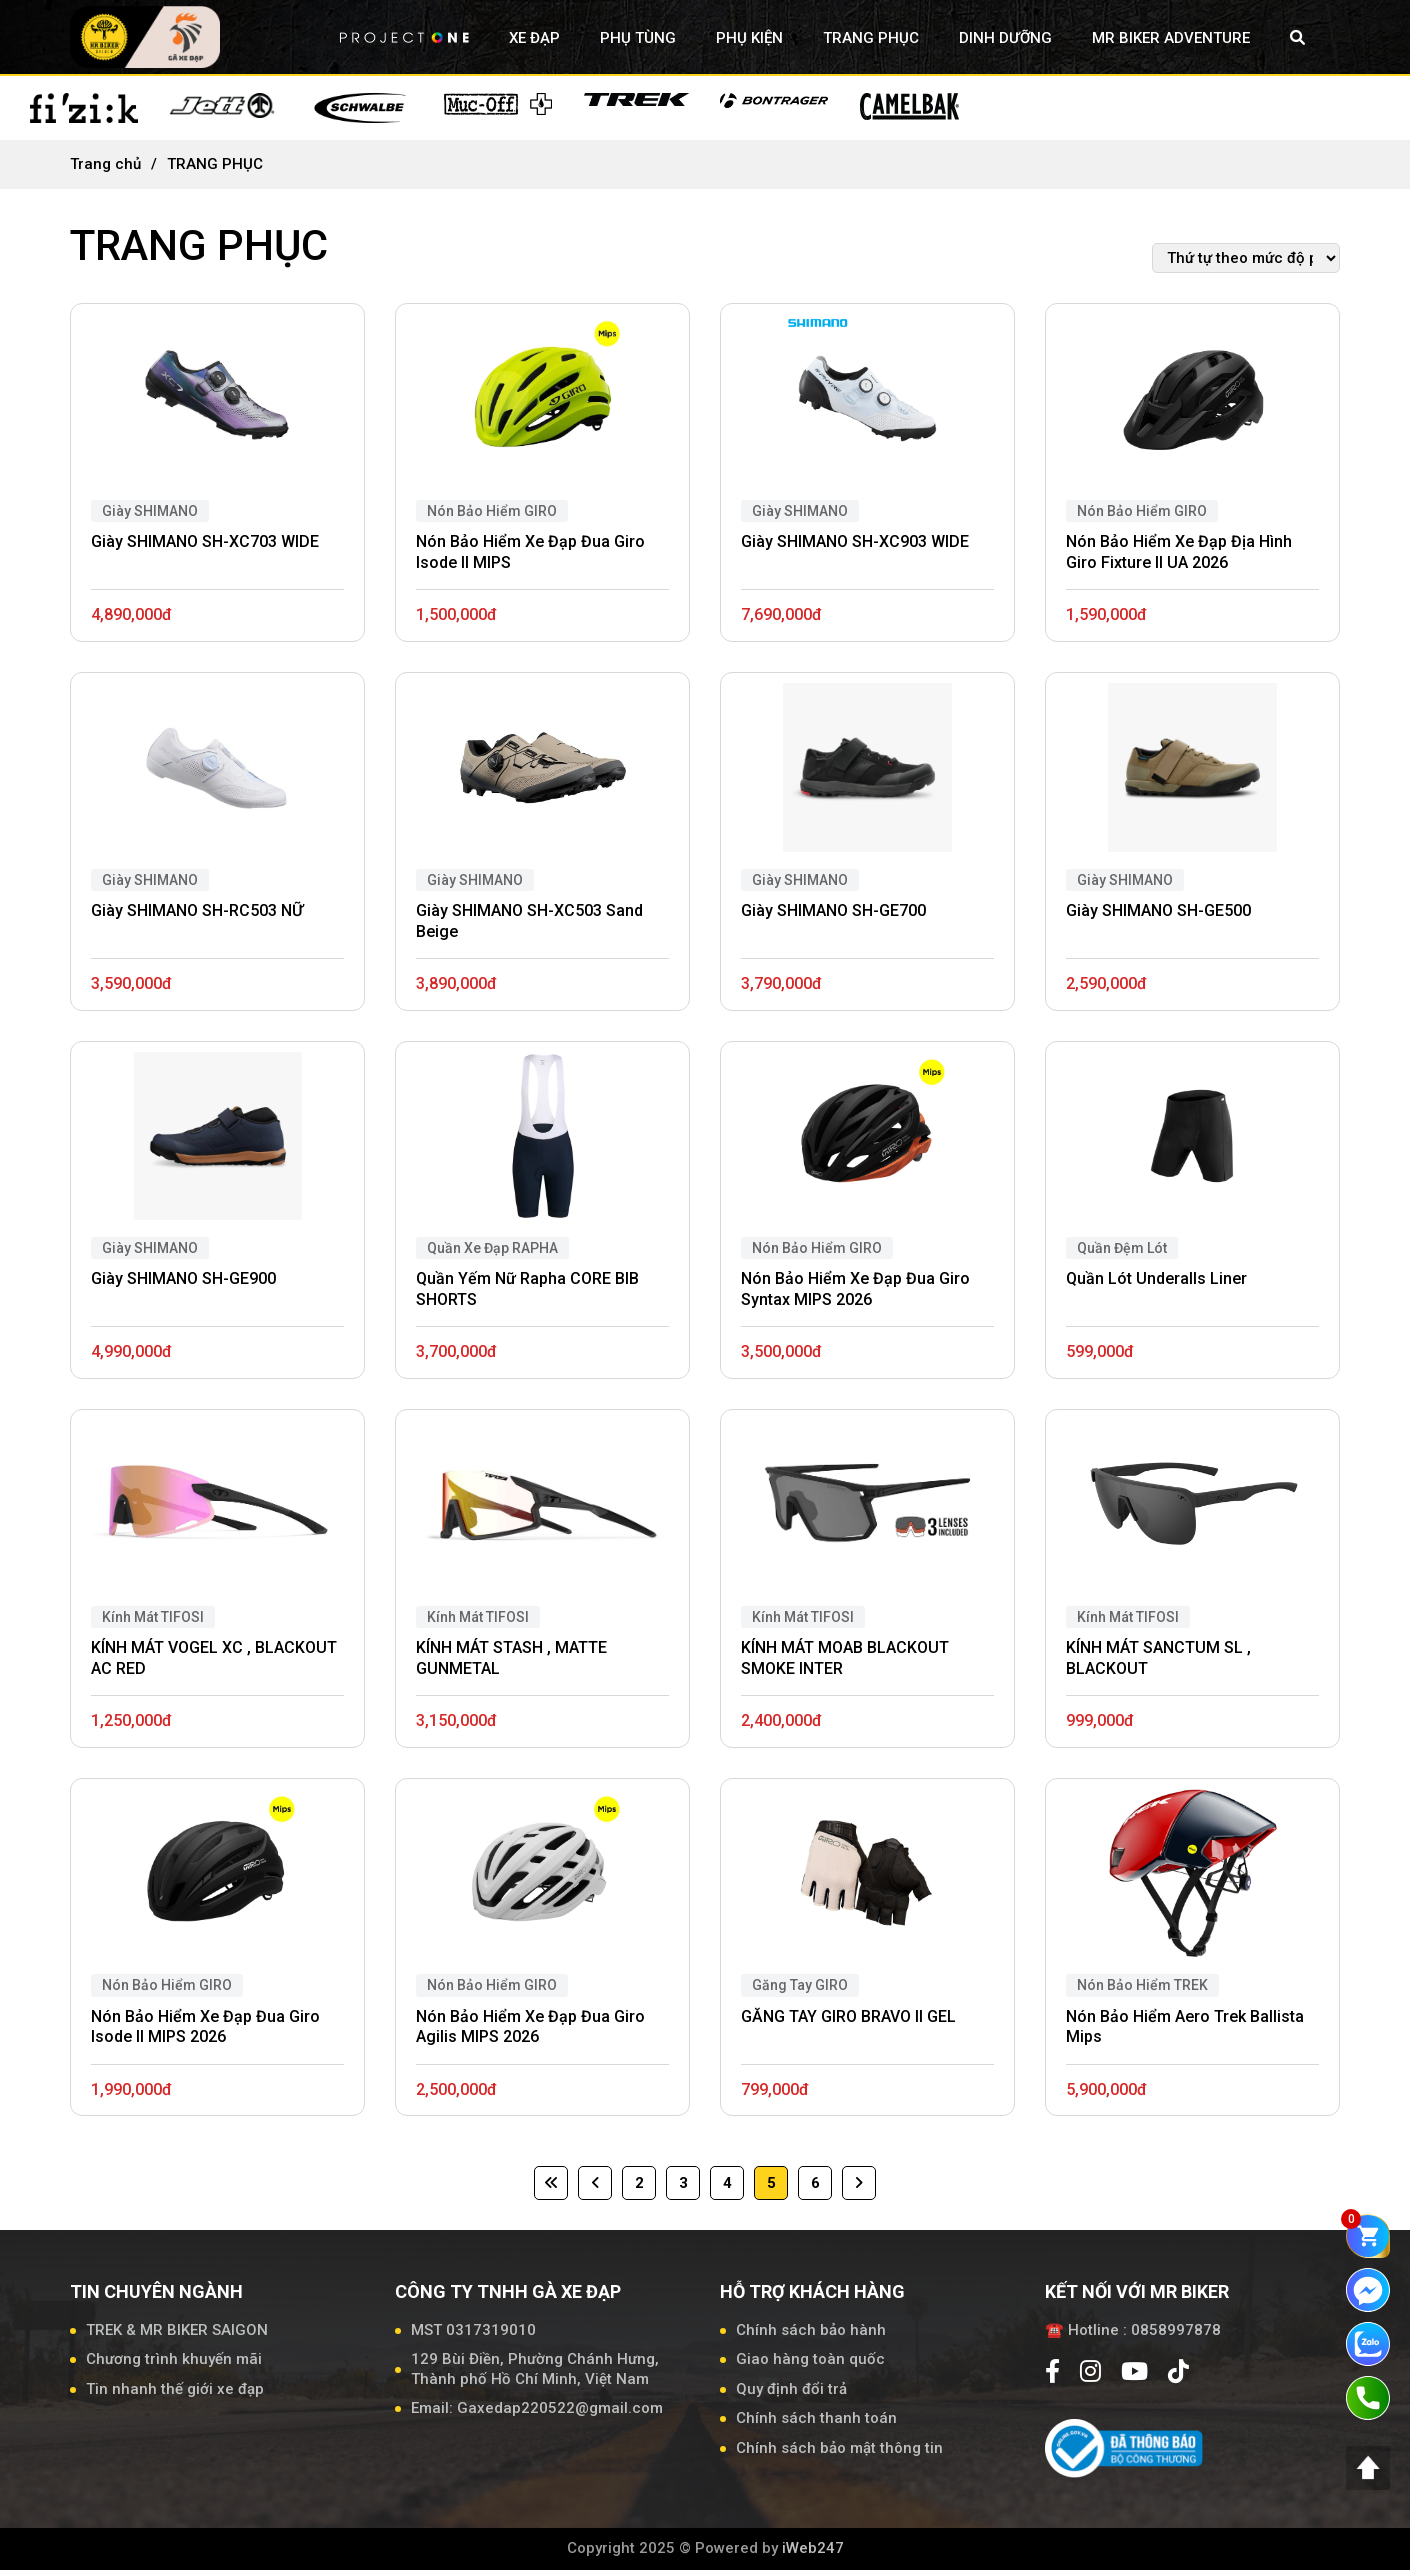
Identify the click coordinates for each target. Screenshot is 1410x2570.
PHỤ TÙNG (638, 38)
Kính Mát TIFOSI (153, 1617)
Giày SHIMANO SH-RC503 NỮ (197, 910)
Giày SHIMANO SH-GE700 (833, 910)
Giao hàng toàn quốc (810, 2359)
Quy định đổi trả (791, 2389)
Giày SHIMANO (150, 511)
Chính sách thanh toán (816, 2418)
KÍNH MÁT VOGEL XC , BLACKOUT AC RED (214, 1658)
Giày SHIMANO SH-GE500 (1158, 910)
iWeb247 (813, 2548)
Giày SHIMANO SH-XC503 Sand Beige (529, 921)
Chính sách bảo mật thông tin (839, 2448)
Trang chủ (105, 164)
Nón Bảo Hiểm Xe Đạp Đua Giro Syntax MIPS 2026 (855, 1289)
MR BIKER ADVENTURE (1171, 38)
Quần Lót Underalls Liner (1156, 1278)
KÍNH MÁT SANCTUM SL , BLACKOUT (1158, 1658)
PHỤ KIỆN (749, 38)
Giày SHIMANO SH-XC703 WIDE (205, 541)
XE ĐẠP (534, 38)
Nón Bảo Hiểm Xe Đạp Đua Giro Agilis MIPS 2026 (530, 2027)
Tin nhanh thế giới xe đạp (175, 2389)
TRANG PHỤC (871, 38)
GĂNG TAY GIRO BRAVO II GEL (848, 2016)
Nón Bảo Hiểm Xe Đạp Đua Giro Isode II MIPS (530, 552)
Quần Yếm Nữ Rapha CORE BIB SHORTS (527, 1289)
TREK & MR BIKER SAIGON (177, 2330)
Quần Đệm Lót (1122, 1248)
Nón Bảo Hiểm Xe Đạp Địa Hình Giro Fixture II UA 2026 (1179, 552)
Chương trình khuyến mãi (174, 2359)
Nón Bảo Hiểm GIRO (492, 511)
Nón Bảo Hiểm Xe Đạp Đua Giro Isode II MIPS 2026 (205, 2027)
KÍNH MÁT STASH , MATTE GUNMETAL (511, 1658)
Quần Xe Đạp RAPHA (492, 1248)
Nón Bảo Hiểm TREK (1142, 1985)
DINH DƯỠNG (1005, 38)
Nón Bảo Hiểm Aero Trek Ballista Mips (1185, 2027)
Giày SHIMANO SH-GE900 (183, 1278)
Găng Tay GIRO (800, 1985)
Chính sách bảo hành (811, 2330)
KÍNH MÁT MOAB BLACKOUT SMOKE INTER (845, 1658)
